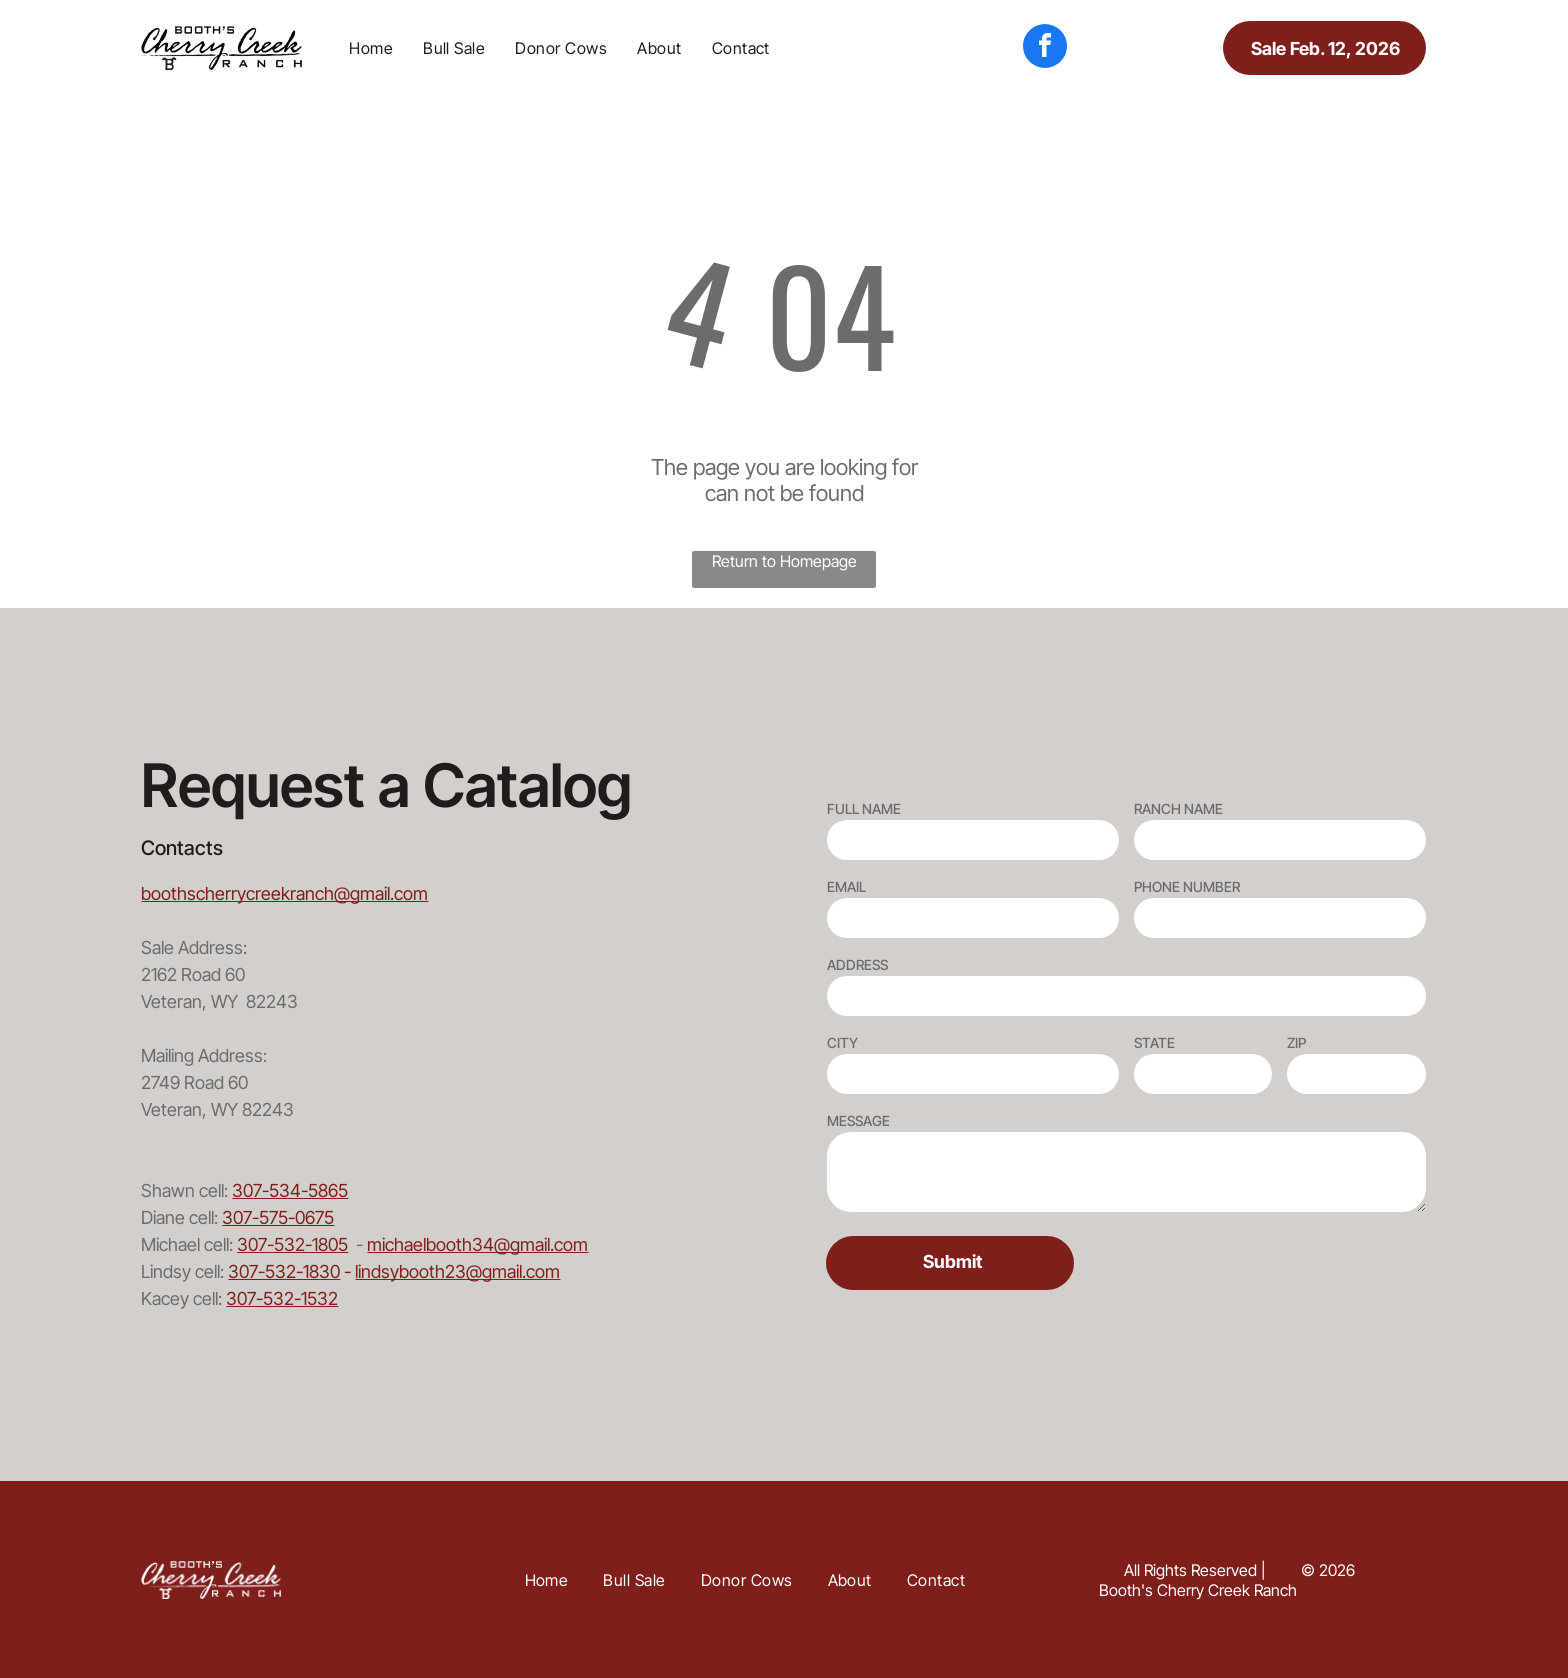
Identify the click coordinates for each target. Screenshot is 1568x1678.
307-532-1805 (292, 1244)
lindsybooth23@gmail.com (457, 1271)
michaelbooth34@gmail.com (477, 1244)
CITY (842, 1042)
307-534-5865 (290, 1190)
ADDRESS (857, 964)
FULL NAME (864, 808)
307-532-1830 (284, 1271)
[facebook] (1045, 48)
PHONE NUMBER (1187, 886)
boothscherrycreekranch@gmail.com (284, 893)
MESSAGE (858, 1120)
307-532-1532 (282, 1298)
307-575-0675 (278, 1217)
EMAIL (846, 886)
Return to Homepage (784, 561)
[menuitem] (371, 48)
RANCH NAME (1178, 808)
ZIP (1296, 1042)
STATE (1154, 1042)
